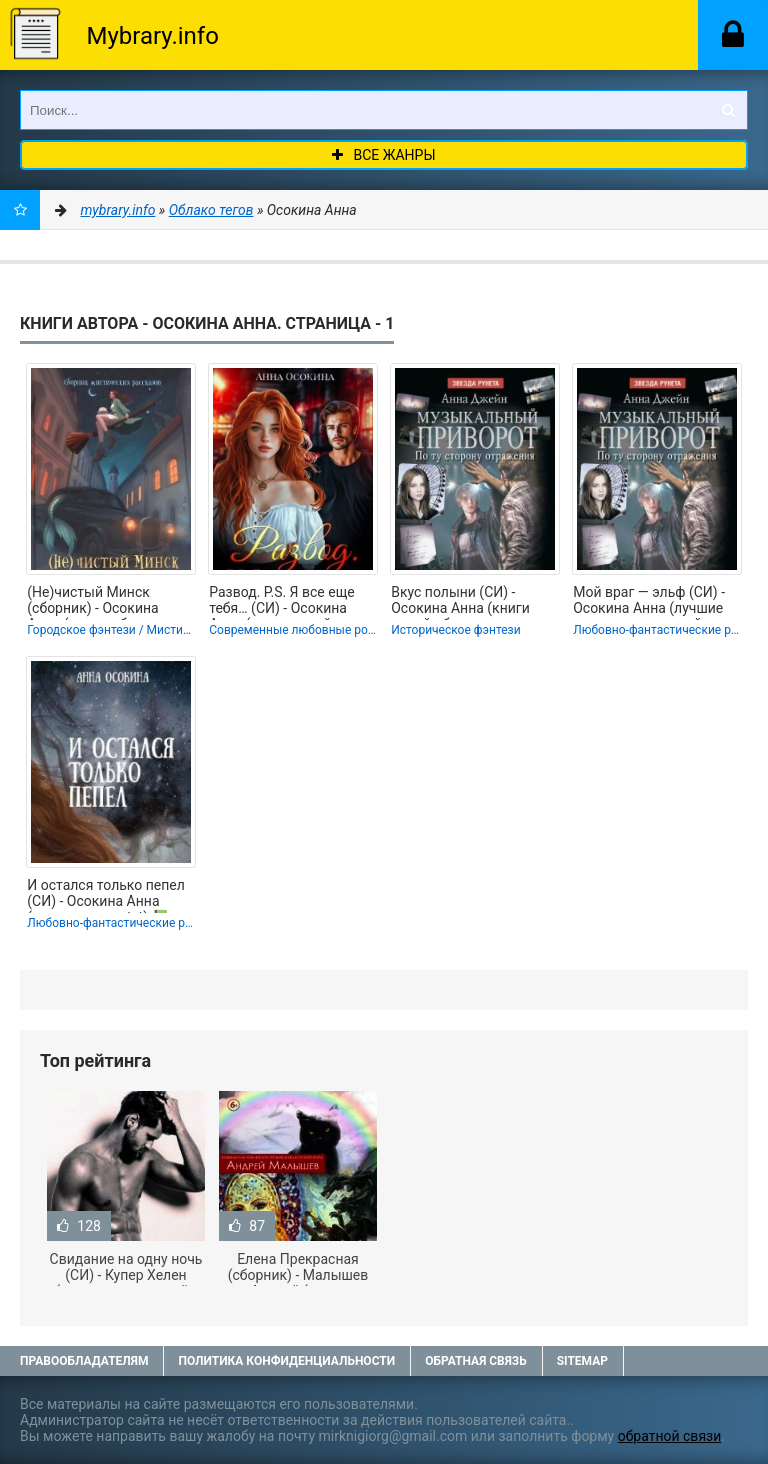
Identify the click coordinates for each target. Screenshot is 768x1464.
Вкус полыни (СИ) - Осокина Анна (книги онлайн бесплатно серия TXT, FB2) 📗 (472, 602)
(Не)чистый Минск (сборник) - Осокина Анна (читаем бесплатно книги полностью (107, 602)
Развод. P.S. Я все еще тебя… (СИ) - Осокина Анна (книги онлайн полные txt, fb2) (282, 602)
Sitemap (582, 1361)
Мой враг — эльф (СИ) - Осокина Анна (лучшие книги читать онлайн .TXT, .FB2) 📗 (649, 602)
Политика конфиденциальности (286, 1361)
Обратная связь (476, 1361)
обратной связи (670, 1436)
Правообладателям (84, 1361)
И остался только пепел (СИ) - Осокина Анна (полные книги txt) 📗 (106, 895)
